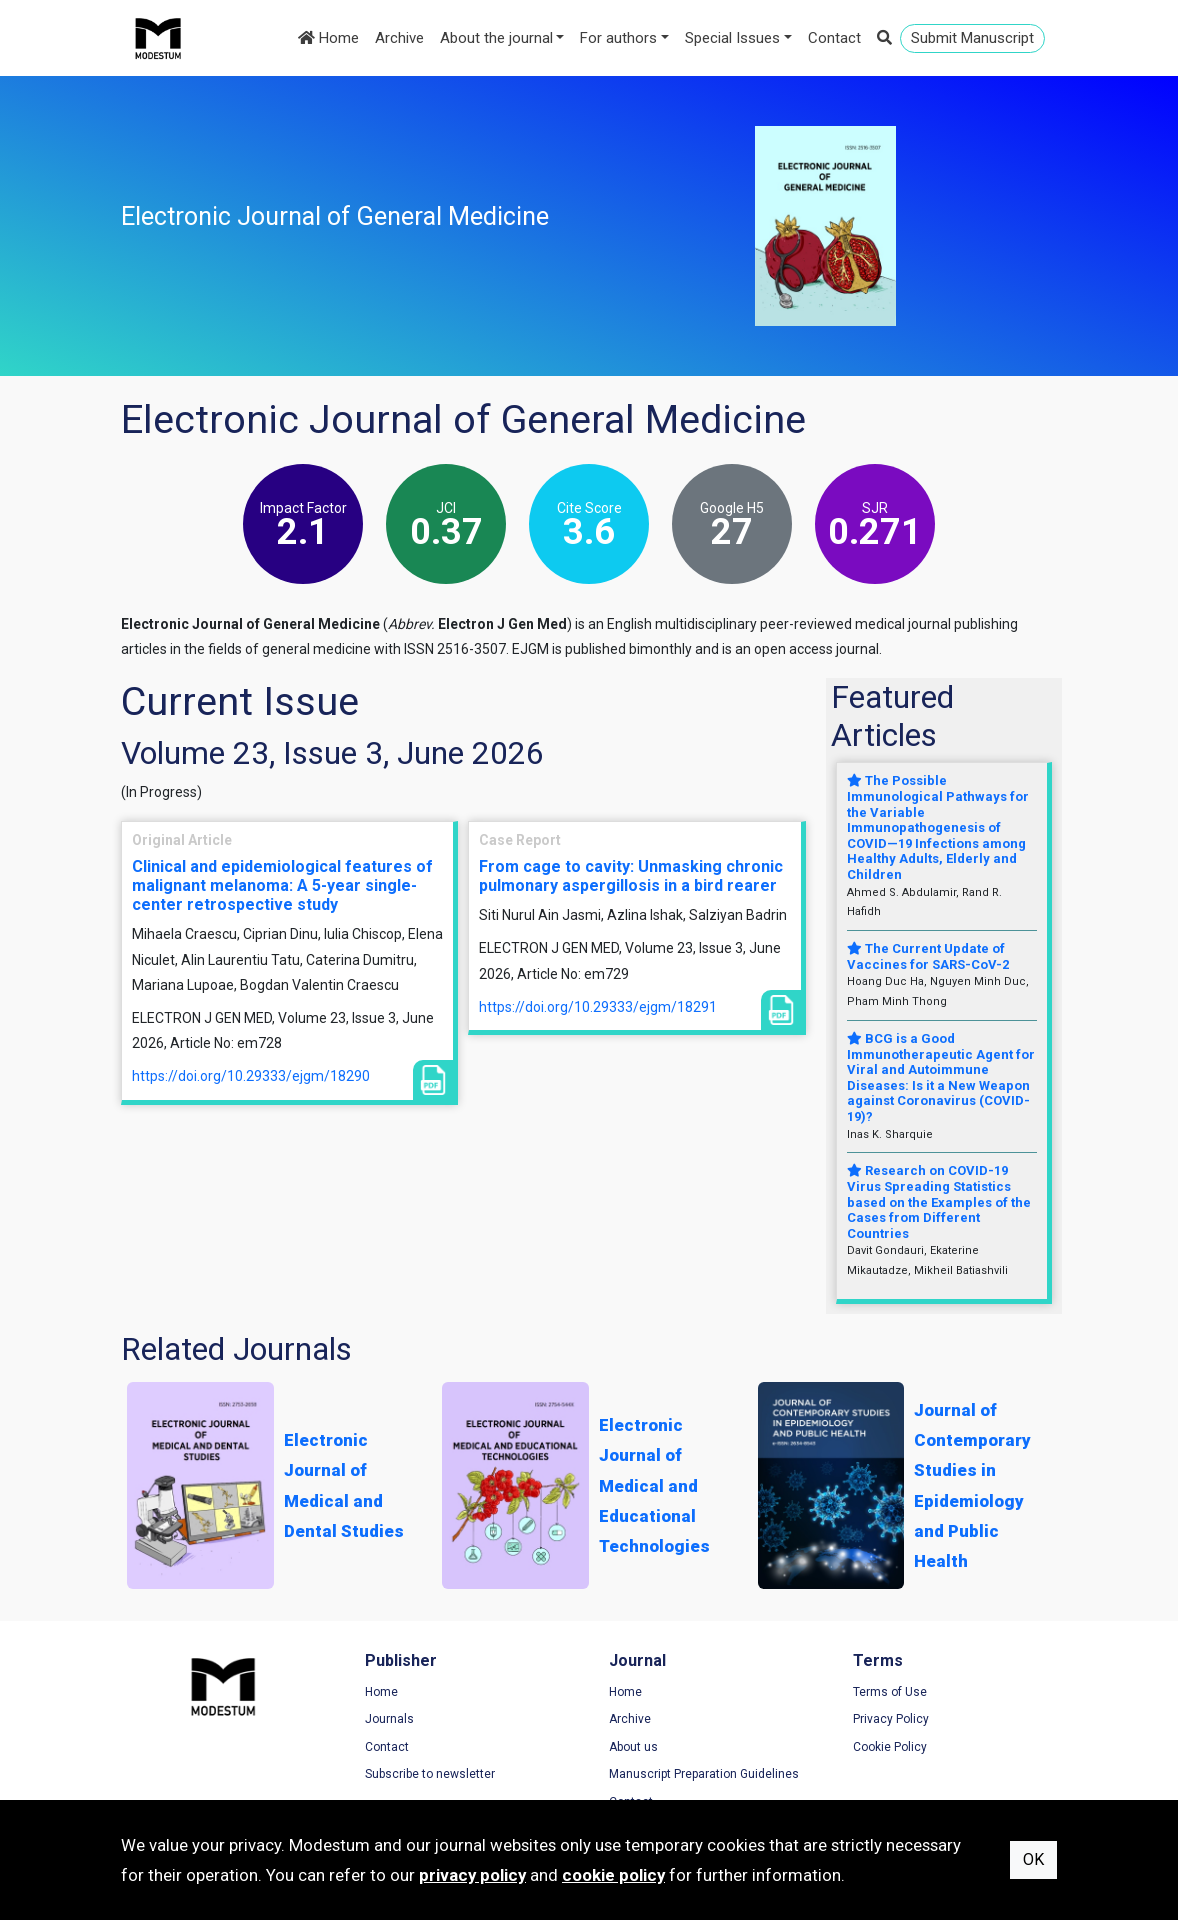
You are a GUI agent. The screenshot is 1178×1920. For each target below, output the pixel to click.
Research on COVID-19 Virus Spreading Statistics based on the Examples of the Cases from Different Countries (939, 1201)
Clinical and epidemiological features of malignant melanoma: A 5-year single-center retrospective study (282, 885)
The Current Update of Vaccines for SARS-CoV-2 (928, 956)
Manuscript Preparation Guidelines (704, 1774)
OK (1033, 1859)
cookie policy (613, 1875)
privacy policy (472, 1875)
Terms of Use (890, 1692)
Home (328, 38)
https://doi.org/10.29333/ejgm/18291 (598, 1007)
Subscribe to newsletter (430, 1774)
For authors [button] (618, 38)
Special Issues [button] (732, 38)
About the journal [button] (496, 38)
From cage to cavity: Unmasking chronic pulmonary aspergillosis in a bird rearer (631, 876)
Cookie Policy (890, 1747)
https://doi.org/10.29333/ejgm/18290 (251, 1076)
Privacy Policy (891, 1719)
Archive (399, 38)
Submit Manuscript (972, 38)
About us (633, 1747)
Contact (834, 38)
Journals (389, 1719)
